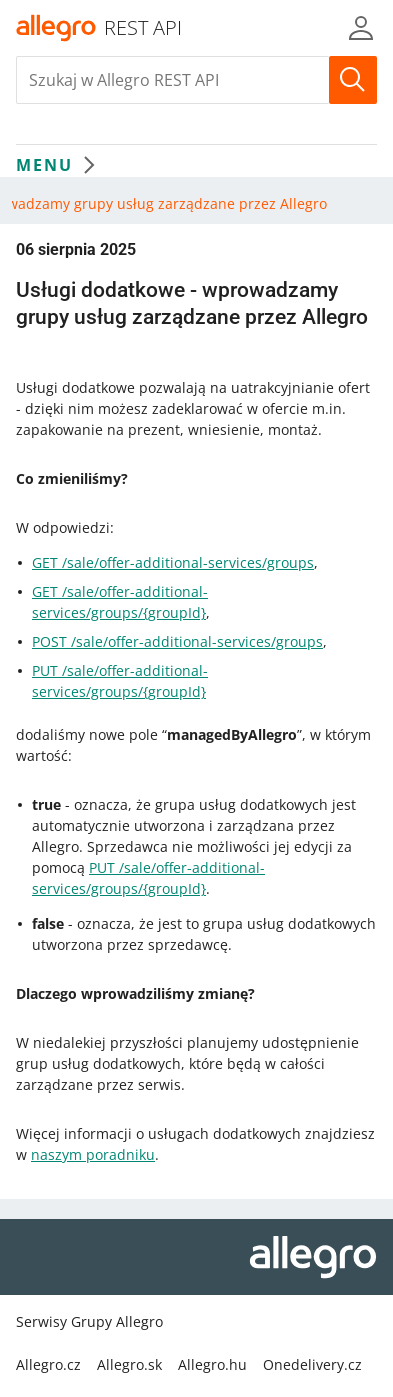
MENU (60, 165)
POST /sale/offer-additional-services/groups (177, 641)
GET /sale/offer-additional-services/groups (173, 562)
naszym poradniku (93, 1154)
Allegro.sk (129, 1364)
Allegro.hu (212, 1364)
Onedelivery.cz (312, 1364)
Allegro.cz (48, 1364)
